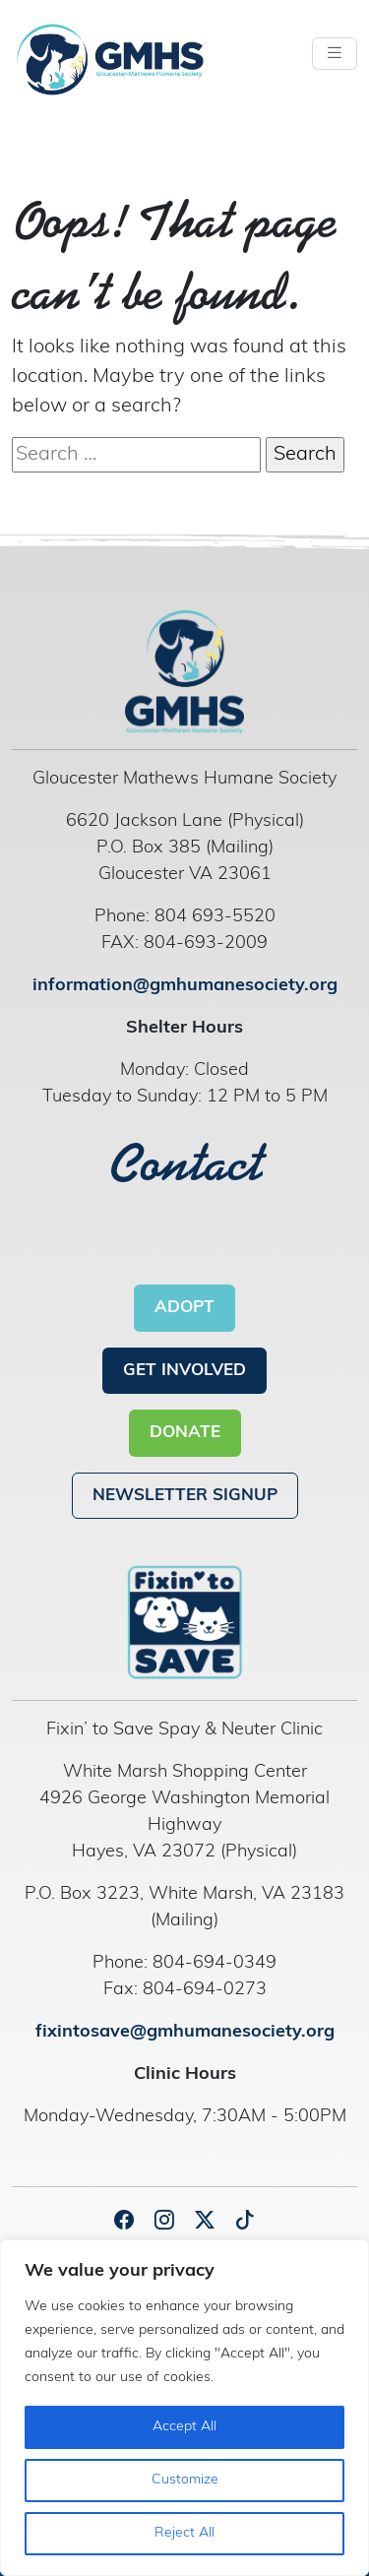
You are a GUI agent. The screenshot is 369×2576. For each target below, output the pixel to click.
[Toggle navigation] (334, 53)
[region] (184, 2407)
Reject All (184, 2533)
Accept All (184, 2426)
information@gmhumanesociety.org (185, 985)
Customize (185, 2480)
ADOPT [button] (184, 1307)
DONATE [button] (185, 1432)
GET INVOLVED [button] (184, 1370)
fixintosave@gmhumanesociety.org (185, 2032)
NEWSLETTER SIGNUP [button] (184, 1495)
